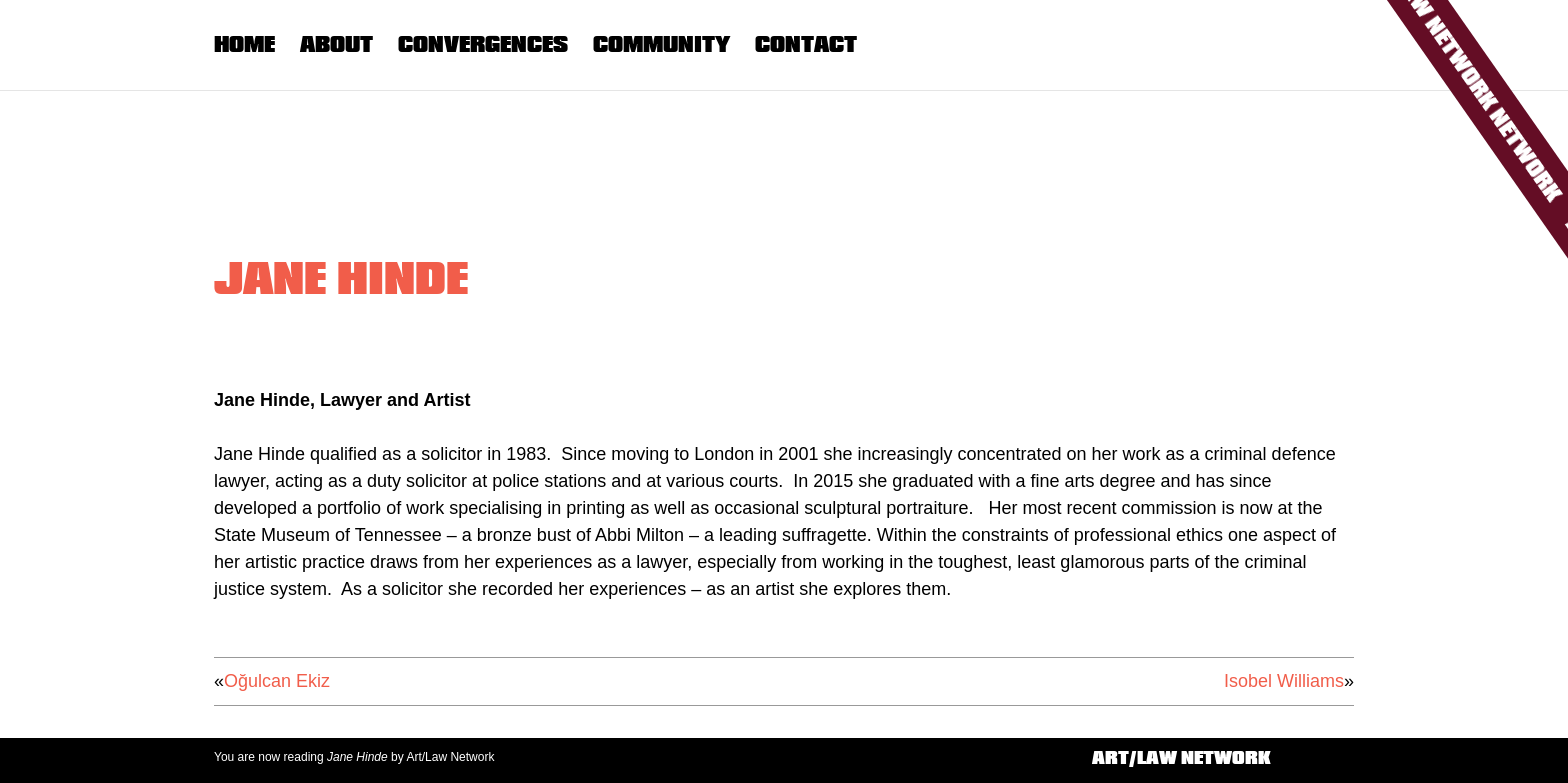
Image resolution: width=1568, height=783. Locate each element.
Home (244, 44)
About (336, 44)
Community (661, 44)
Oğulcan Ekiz (277, 681)
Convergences (483, 44)
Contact (806, 44)
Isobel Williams (1284, 681)
